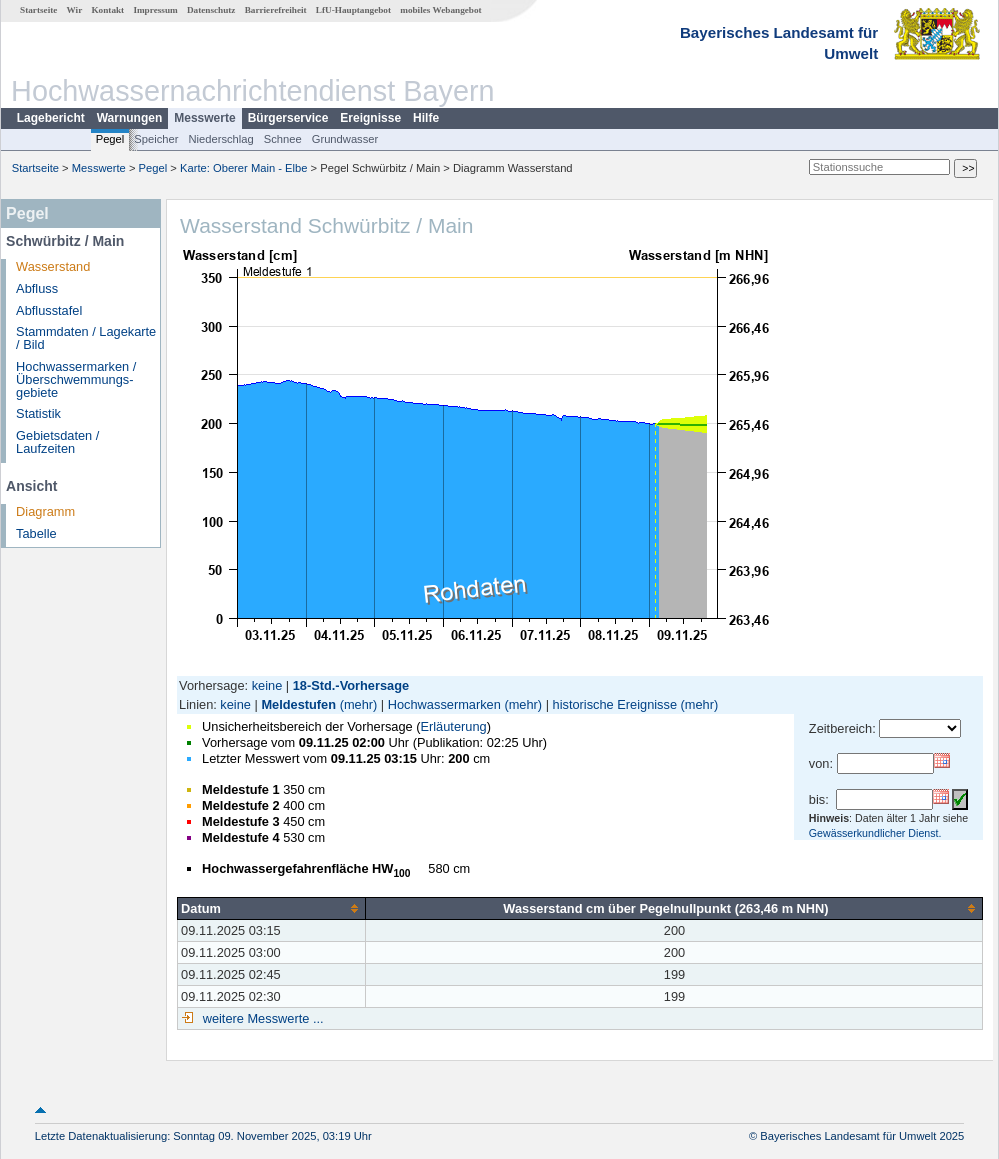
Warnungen (130, 118)
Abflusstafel (49, 310)
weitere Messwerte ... (261, 1018)
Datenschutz (211, 10)
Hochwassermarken (444, 704)
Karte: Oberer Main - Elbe (243, 168)
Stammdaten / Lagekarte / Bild (86, 338)
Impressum (155, 10)
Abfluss (37, 288)
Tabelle (36, 533)
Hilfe (426, 118)
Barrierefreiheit (276, 10)
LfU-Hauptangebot (353, 10)
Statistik (38, 413)
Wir (75, 10)
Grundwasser (345, 139)
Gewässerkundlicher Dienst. (875, 833)
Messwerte (204, 118)
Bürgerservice (288, 118)
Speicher (156, 139)
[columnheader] (272, 908)
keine (267, 685)
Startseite (38, 10)
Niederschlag (220, 139)
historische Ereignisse (615, 704)
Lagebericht (51, 118)
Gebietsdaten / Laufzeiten (57, 442)
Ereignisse (370, 118)
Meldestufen (298, 704)
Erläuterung (453, 726)
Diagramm (45, 511)
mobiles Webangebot (440, 10)
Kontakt (107, 10)
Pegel (110, 139)
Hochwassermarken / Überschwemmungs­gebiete (76, 379)
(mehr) (359, 704)
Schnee (283, 139)
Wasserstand (53, 266)
